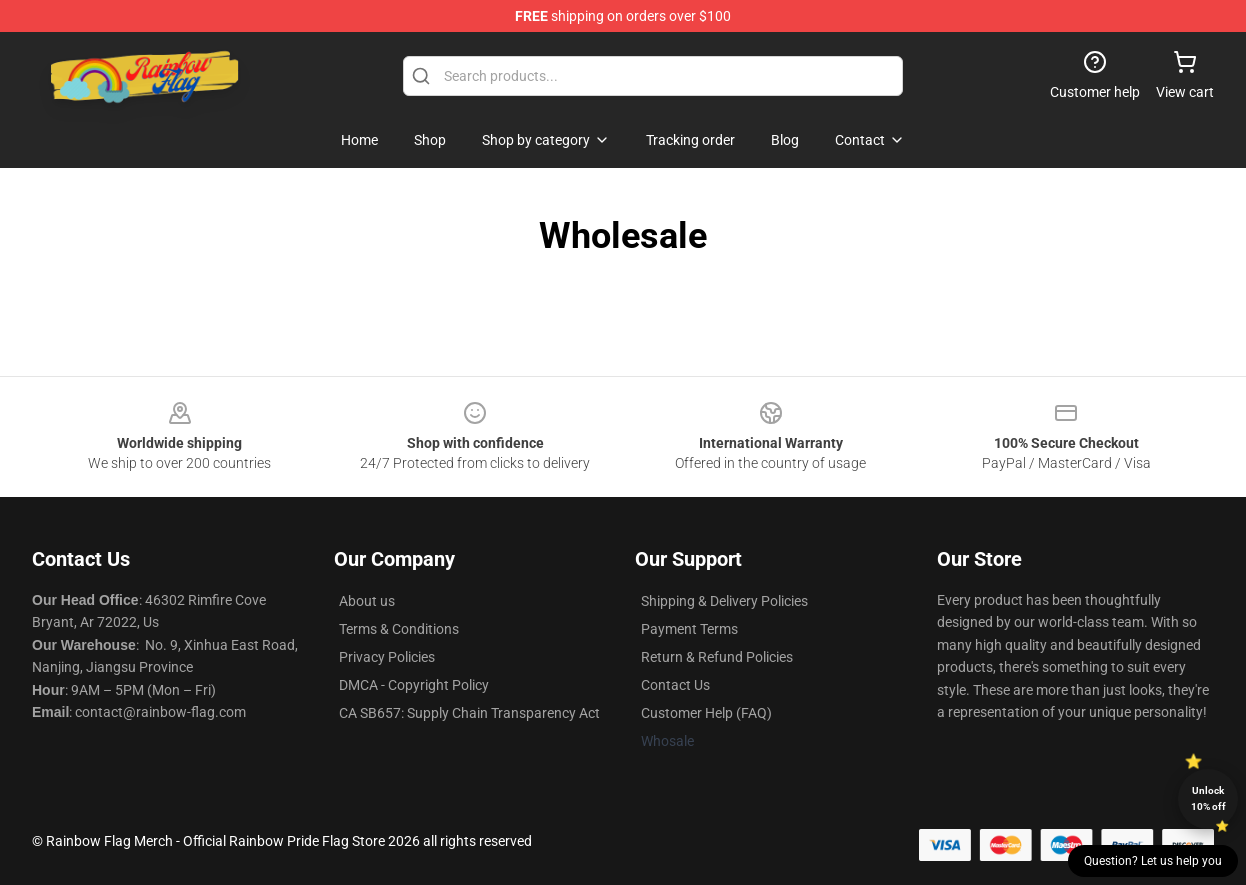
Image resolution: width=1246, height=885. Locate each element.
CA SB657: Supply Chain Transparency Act (469, 713)
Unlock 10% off (1208, 798)
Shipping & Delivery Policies (724, 601)
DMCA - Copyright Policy (414, 685)
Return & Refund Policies (717, 657)
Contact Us (675, 685)
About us (367, 601)
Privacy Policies (387, 657)
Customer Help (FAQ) (706, 713)
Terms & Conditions (399, 629)
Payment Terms (689, 629)
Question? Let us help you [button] (1153, 861)
